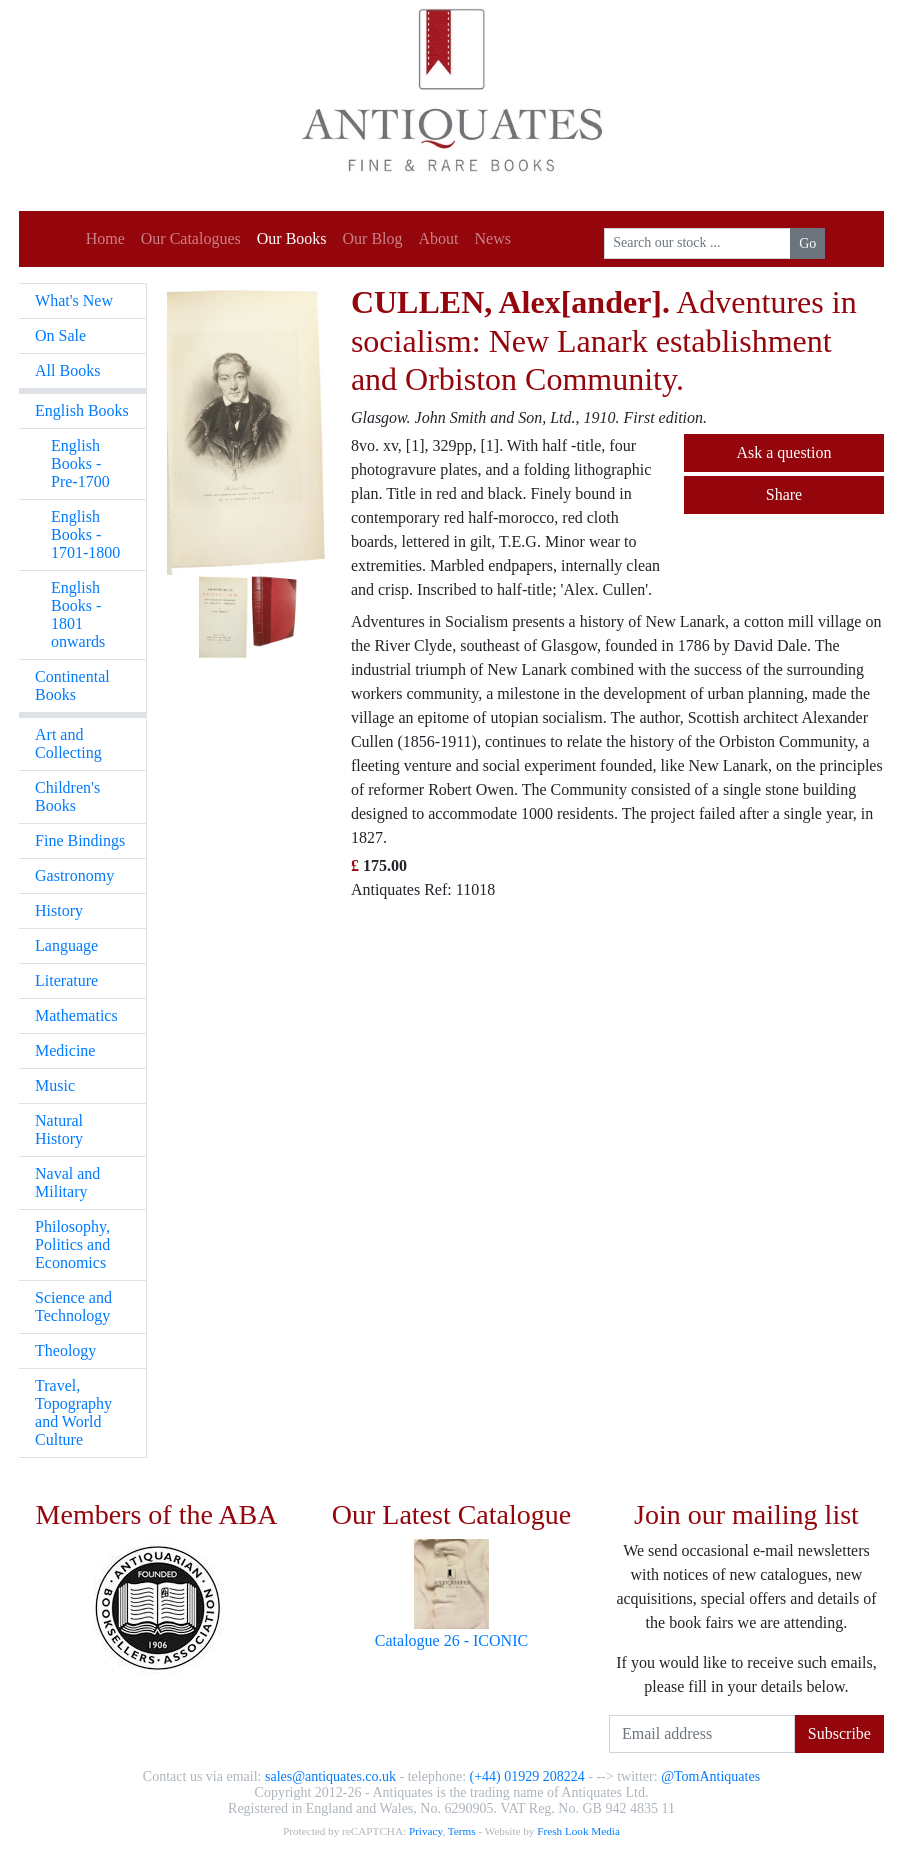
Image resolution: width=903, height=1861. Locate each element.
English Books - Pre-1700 (80, 463)
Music (55, 1085)
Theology (65, 1350)
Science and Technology (73, 1306)
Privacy (425, 1831)
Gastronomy (74, 875)
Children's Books (67, 796)
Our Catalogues (191, 238)
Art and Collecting (68, 743)
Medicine (65, 1050)
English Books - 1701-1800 (85, 534)
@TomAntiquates (710, 1776)
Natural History (59, 1129)
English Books (82, 410)
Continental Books (72, 685)
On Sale (60, 335)
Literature (66, 980)
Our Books (292, 238)
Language (66, 945)
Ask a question (783, 452)
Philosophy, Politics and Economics (72, 1244)
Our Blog (373, 238)
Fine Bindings (80, 840)
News (493, 238)
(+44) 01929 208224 (527, 1776)
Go (807, 243)
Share (784, 494)
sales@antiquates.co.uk (330, 1776)
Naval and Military (67, 1182)
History (59, 910)
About (439, 238)
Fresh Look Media (578, 1831)
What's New (74, 300)
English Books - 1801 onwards (78, 614)
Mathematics (76, 1015)
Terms (462, 1831)
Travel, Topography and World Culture (73, 1412)
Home (105, 238)
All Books (67, 370)
